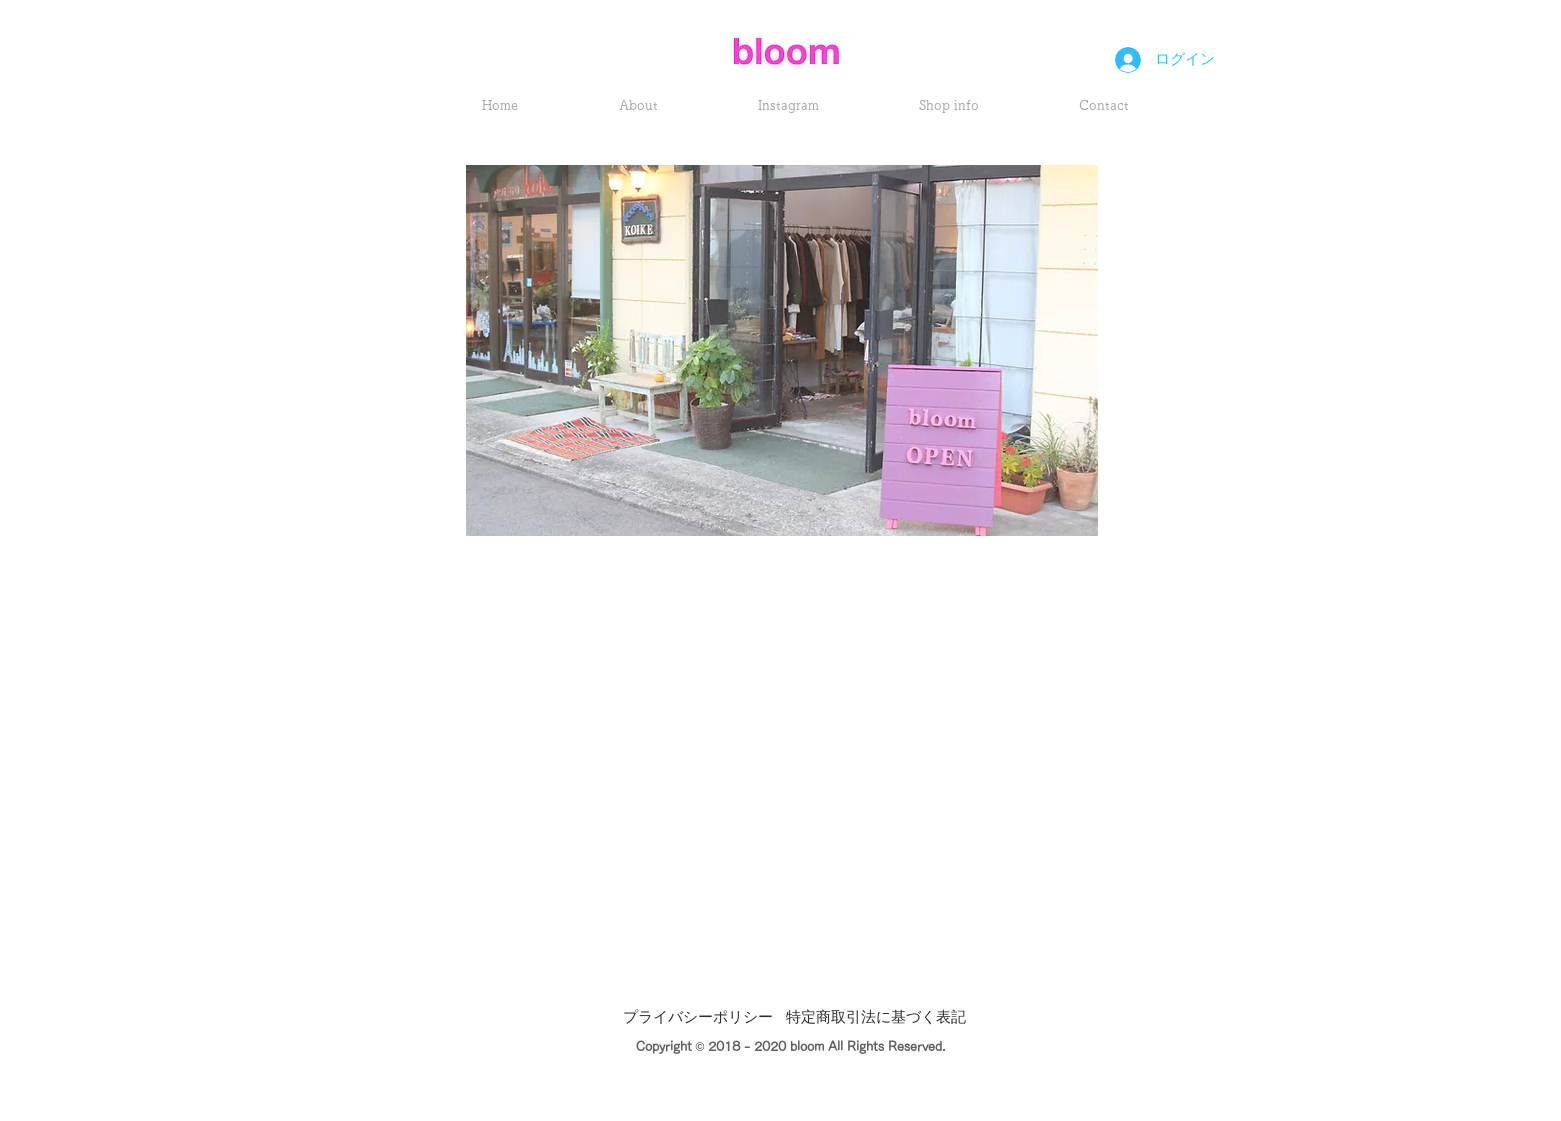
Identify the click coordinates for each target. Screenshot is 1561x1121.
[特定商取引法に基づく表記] (876, 1018)
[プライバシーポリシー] (698, 1018)
